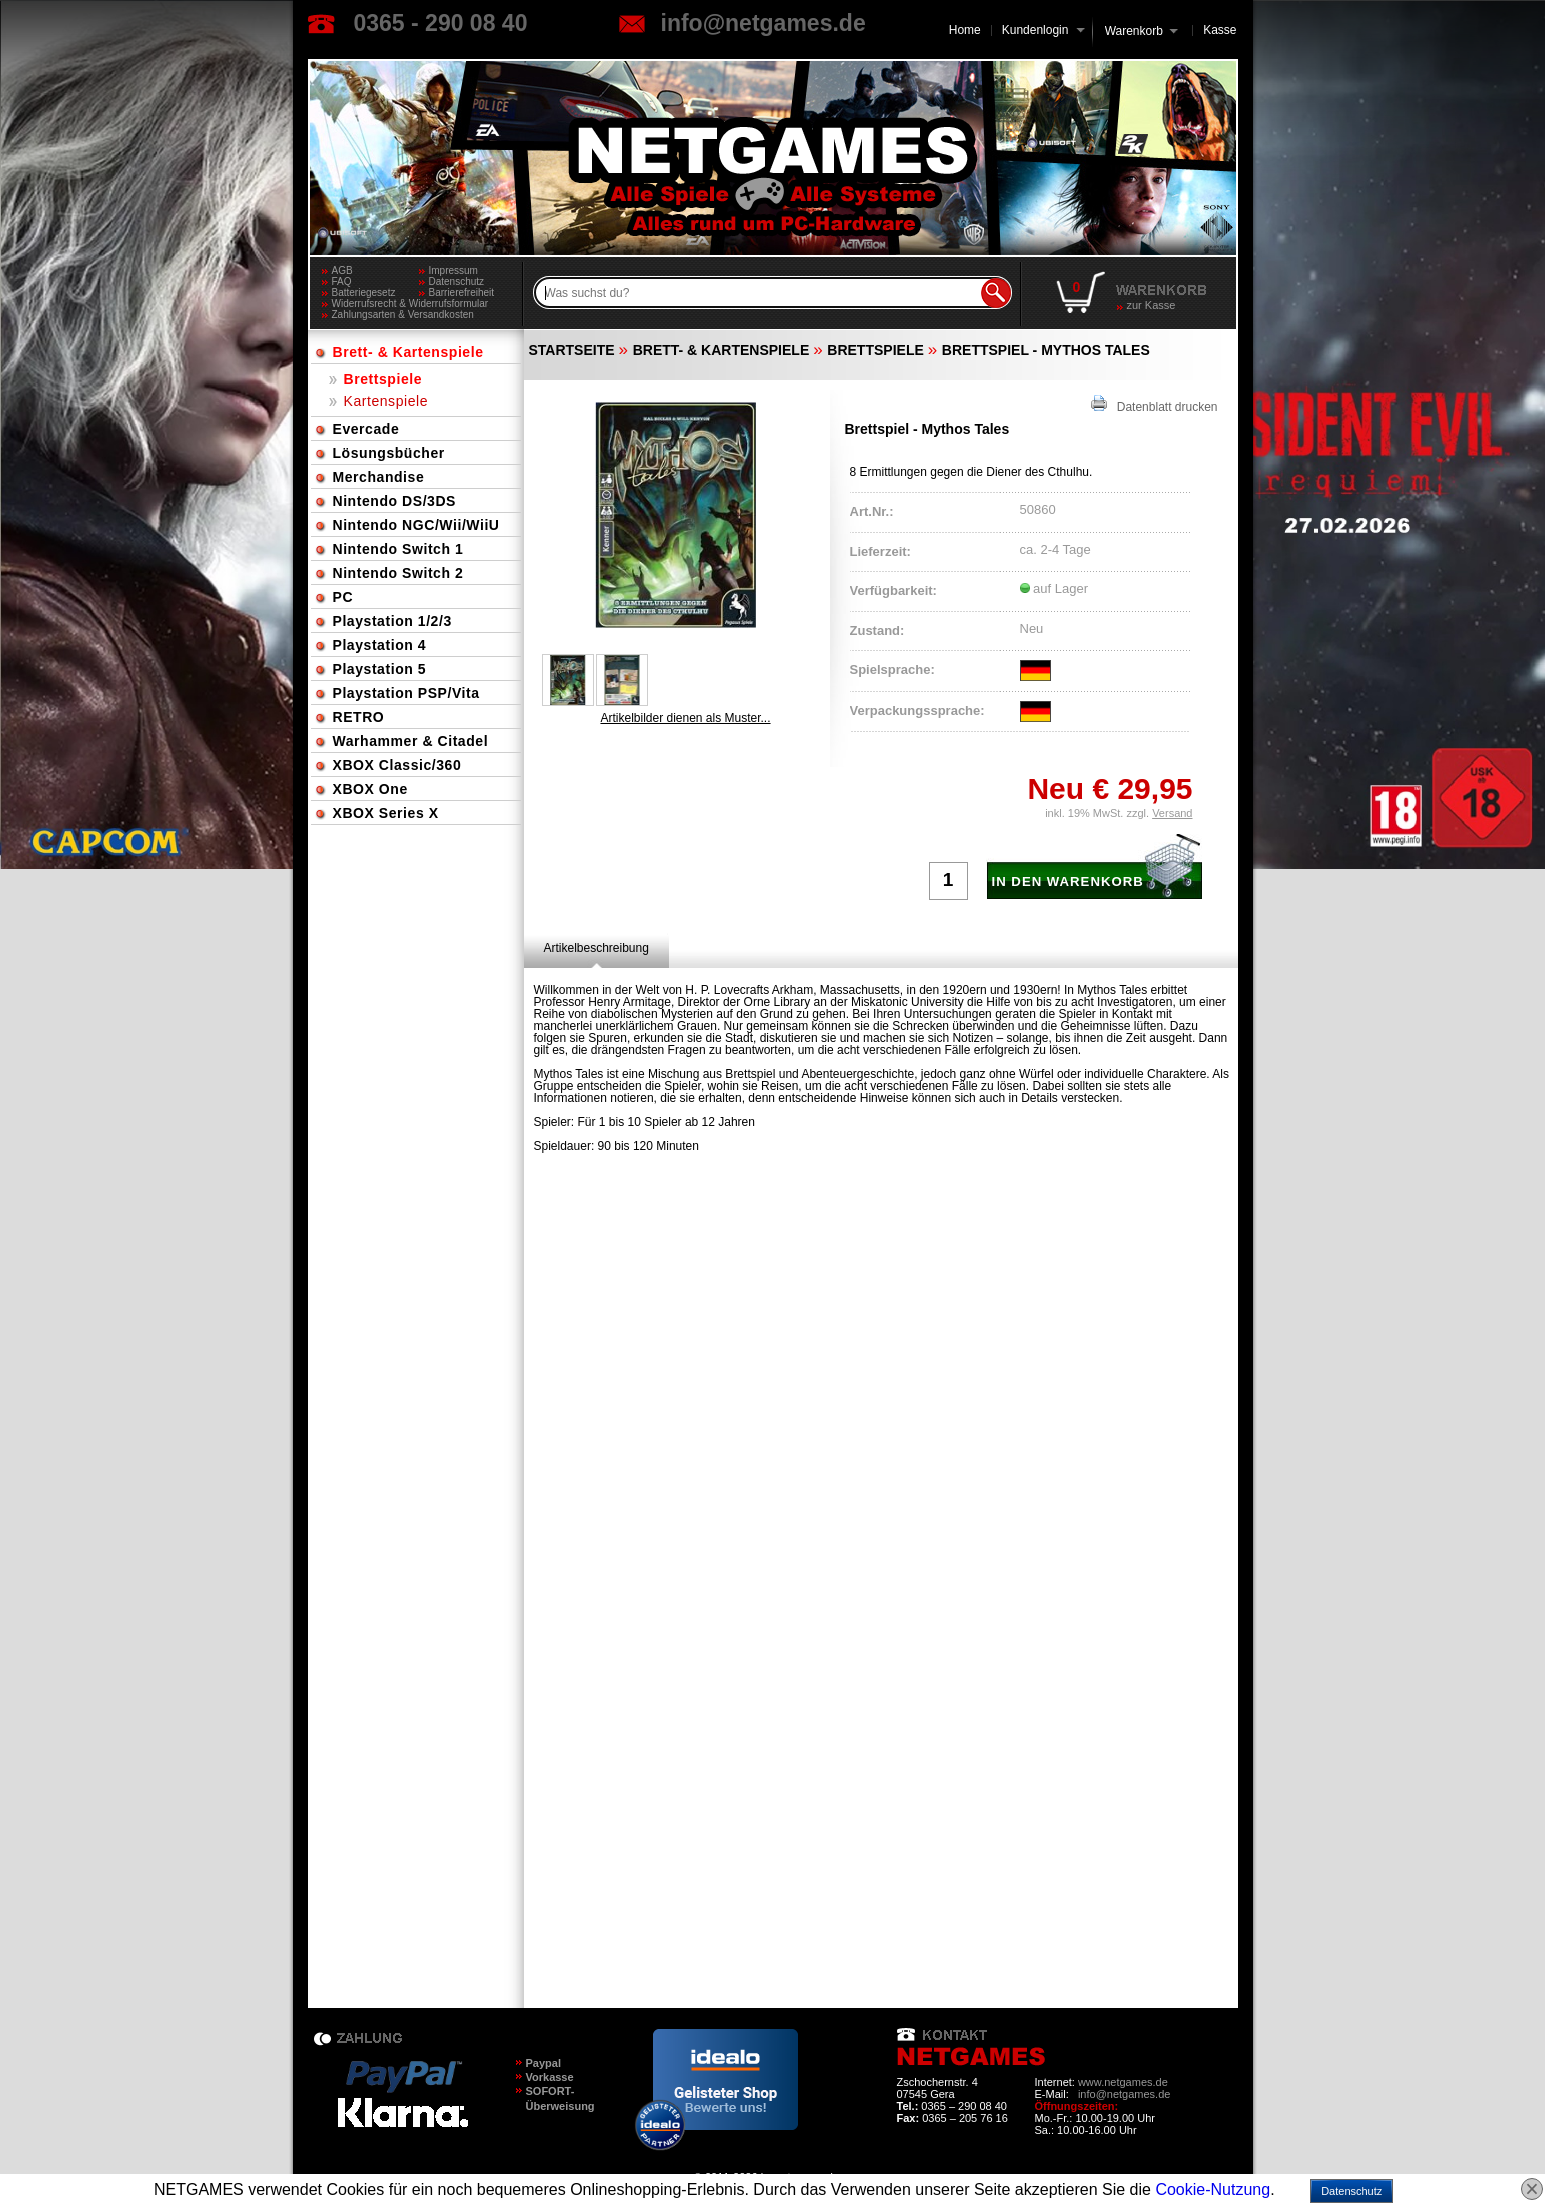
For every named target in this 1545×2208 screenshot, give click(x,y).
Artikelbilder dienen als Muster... (685, 718)
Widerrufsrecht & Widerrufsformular (410, 303)
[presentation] (596, 948)
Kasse (1219, 30)
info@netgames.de (763, 23)
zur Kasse (1151, 305)
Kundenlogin (1043, 30)
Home (965, 30)
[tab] (596, 948)
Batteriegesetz (364, 292)
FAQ (342, 281)
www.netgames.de (1123, 2082)
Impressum (453, 270)
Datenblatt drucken (1154, 404)
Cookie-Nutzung (1212, 2189)
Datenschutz (457, 281)
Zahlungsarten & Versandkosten (403, 314)
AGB (342, 270)
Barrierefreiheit (462, 292)
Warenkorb (1134, 29)
